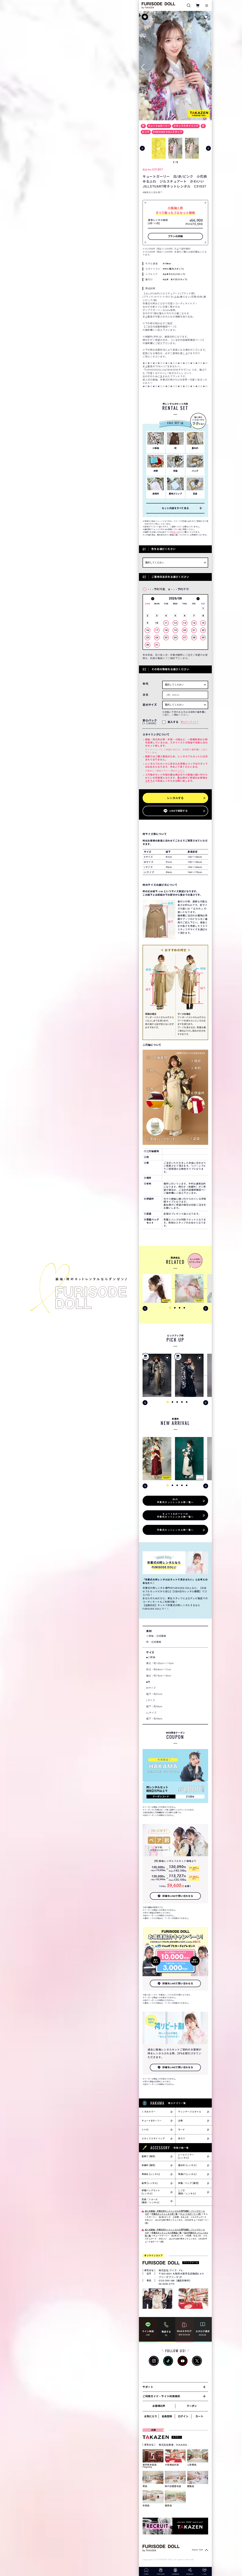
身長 (145, 695)
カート (199, 2416)
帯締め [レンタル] (151, 2174)
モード (181, 2129)
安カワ (181, 2138)
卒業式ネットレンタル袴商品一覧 (167, 2233)
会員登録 (167, 2416)
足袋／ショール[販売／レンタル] (150, 2201)
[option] (175, 623)
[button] (207, 65)
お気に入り (150, 2416)
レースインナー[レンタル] (186, 2156)
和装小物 (175, 532)
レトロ (145, 2129)
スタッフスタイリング (185, 125)
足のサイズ (150, 705)
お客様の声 (158, 2405)
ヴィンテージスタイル (189, 2111)
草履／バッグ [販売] (188, 2183)
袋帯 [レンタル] (150, 2183)
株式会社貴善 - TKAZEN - (174, 2444)
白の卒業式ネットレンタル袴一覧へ (175, 1501)
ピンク (145, 132)
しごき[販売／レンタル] (187, 2192)
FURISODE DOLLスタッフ (167, 132)
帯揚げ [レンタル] (187, 2174)
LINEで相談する (179, 810)
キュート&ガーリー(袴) (190, 2214)
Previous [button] (152, 598)
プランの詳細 (175, 236)
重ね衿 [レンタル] (187, 2165)
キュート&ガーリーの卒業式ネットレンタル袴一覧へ (175, 1515)
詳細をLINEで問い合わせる (177, 1896)
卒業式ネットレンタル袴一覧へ (175, 1530)
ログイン (183, 2416)
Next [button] (198, 598)
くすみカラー (149, 2111)
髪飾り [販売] (148, 2156)
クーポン (192, 2405)
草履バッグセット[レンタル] (151, 2192)
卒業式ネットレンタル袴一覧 (165, 2214)
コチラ (181, 771)
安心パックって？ (190, 722)
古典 (180, 2120)
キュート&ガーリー (159, 125)
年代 (145, 684)
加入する (170, 722)
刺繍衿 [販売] (148, 2165)
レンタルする (175, 797)
